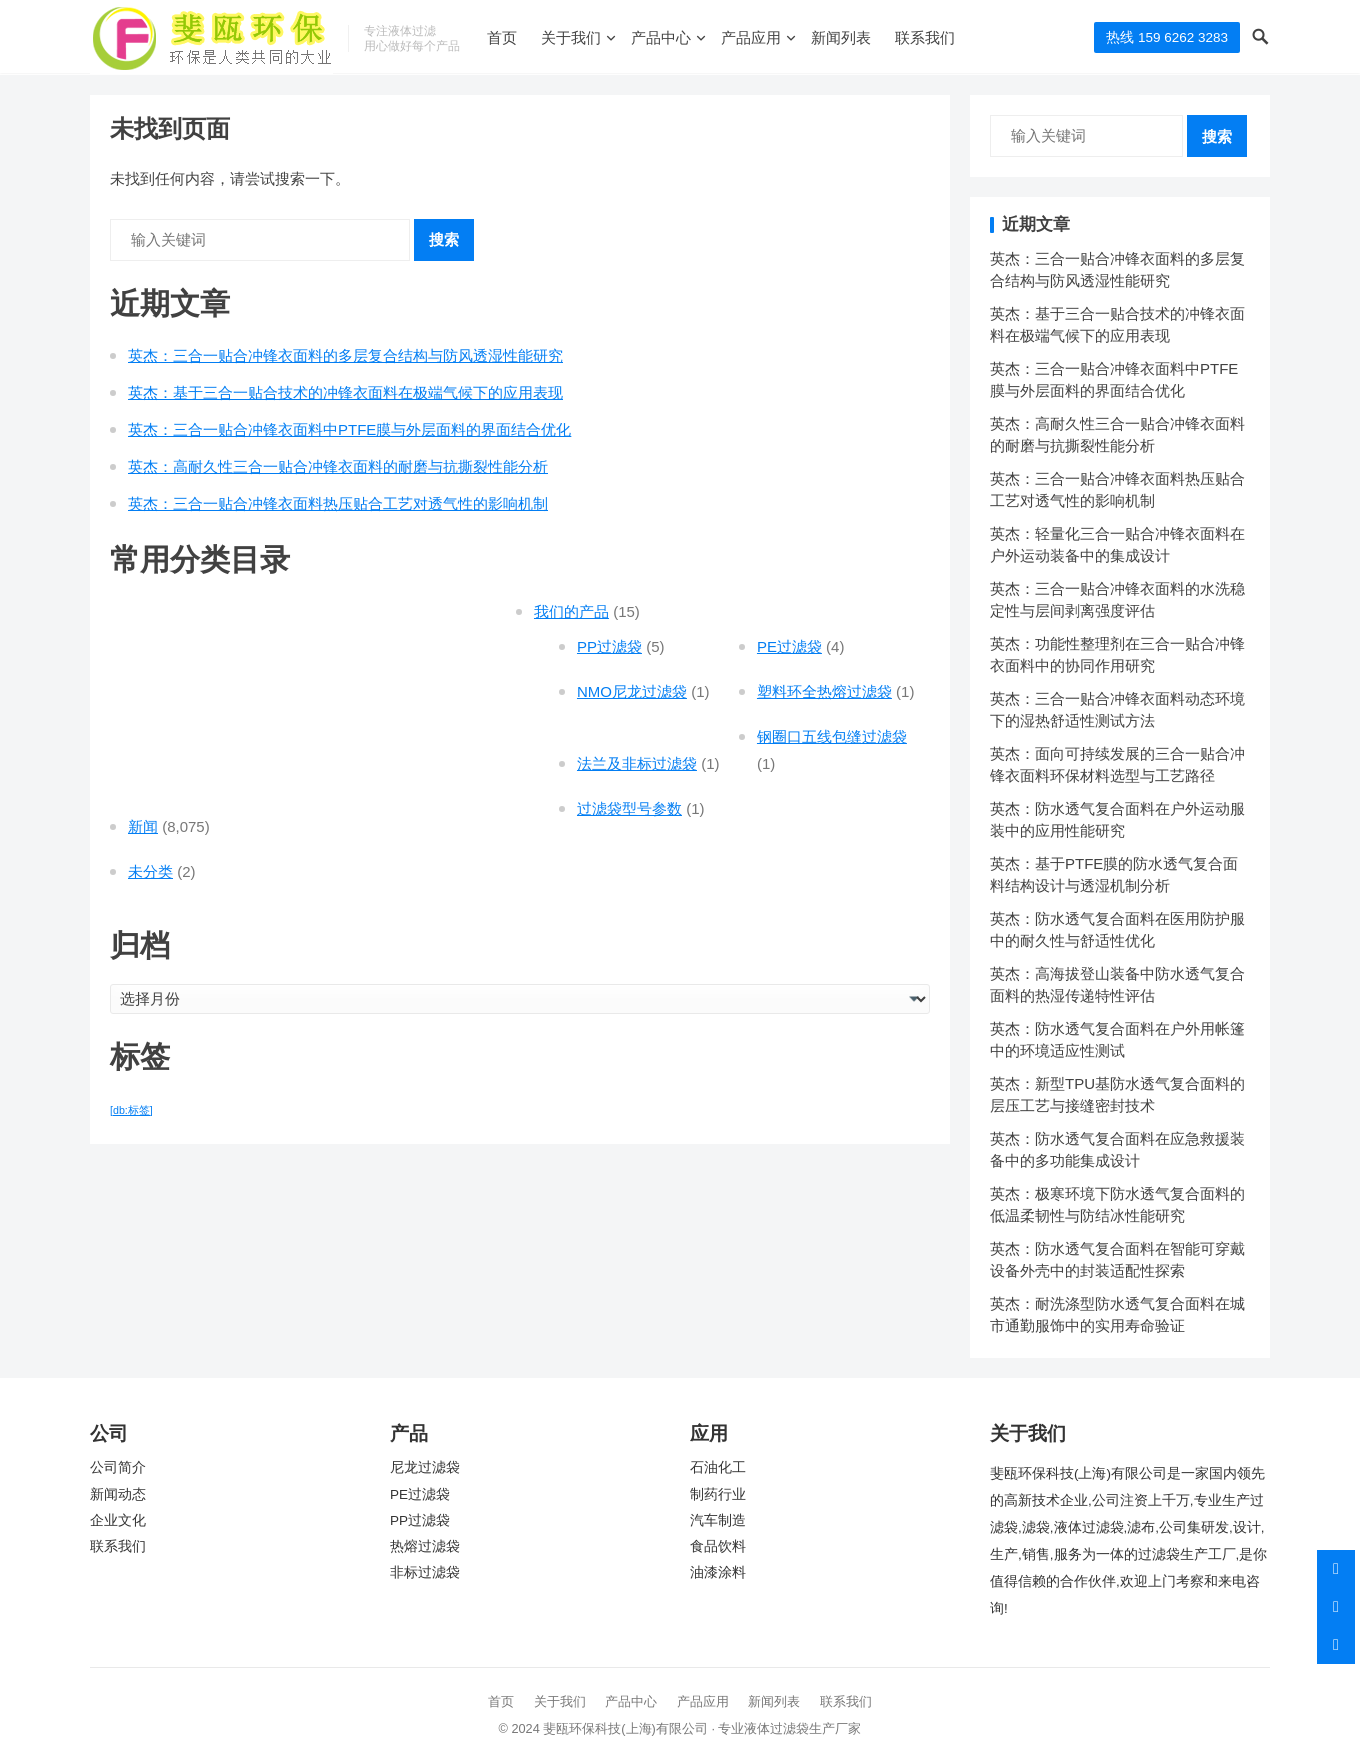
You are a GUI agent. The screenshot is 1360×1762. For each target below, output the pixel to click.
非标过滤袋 (425, 1572)
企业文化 (118, 1520)
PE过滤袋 (789, 646)
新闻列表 (841, 37)
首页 (502, 37)
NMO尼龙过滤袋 (632, 691)
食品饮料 (718, 1546)
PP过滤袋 (609, 646)
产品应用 (751, 37)
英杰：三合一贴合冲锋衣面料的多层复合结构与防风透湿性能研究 (345, 355)
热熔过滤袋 (425, 1546)
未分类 (150, 871)
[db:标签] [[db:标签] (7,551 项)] (131, 1110)
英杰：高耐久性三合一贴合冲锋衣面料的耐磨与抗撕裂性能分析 (338, 466)
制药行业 (718, 1494)
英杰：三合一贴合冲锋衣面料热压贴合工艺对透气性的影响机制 (338, 503)
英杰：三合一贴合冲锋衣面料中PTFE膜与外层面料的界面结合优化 (349, 429)
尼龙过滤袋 (425, 1467)
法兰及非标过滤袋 (637, 763)
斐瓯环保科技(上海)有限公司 (625, 1728)
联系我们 (925, 37)
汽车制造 (718, 1520)
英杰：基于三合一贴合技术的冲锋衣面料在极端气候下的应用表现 (345, 392)
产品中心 (661, 37)
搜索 (444, 239)
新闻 (143, 826)
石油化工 (718, 1467)
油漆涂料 (718, 1572)
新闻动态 (118, 1494)
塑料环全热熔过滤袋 (824, 691)
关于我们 (571, 37)
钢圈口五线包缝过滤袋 (832, 736)
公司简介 (118, 1467)
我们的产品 (571, 611)
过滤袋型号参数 (629, 808)
